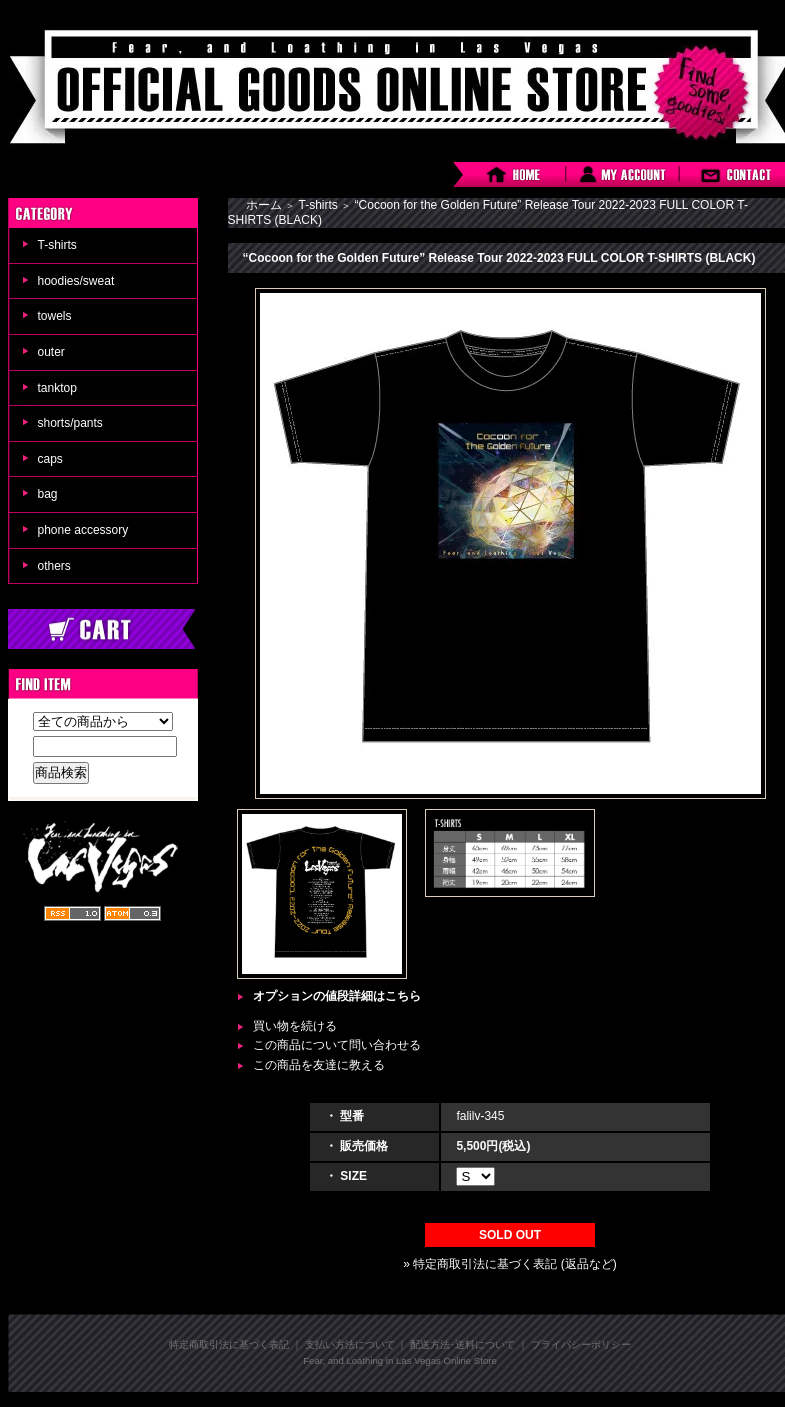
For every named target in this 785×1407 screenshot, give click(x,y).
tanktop (57, 388)
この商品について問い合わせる (337, 1045)
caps (50, 459)
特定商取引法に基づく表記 (229, 1344)
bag (48, 494)
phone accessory (83, 530)
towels (55, 316)
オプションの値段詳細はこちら (337, 996)
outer (51, 352)
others (54, 566)
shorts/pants (70, 423)
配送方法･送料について (462, 1344)
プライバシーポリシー (581, 1344)
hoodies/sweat (76, 281)
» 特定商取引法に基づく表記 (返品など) (509, 1264)
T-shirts (57, 245)
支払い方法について (350, 1344)
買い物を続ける (295, 1026)
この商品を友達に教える (319, 1065)
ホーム (264, 205)
